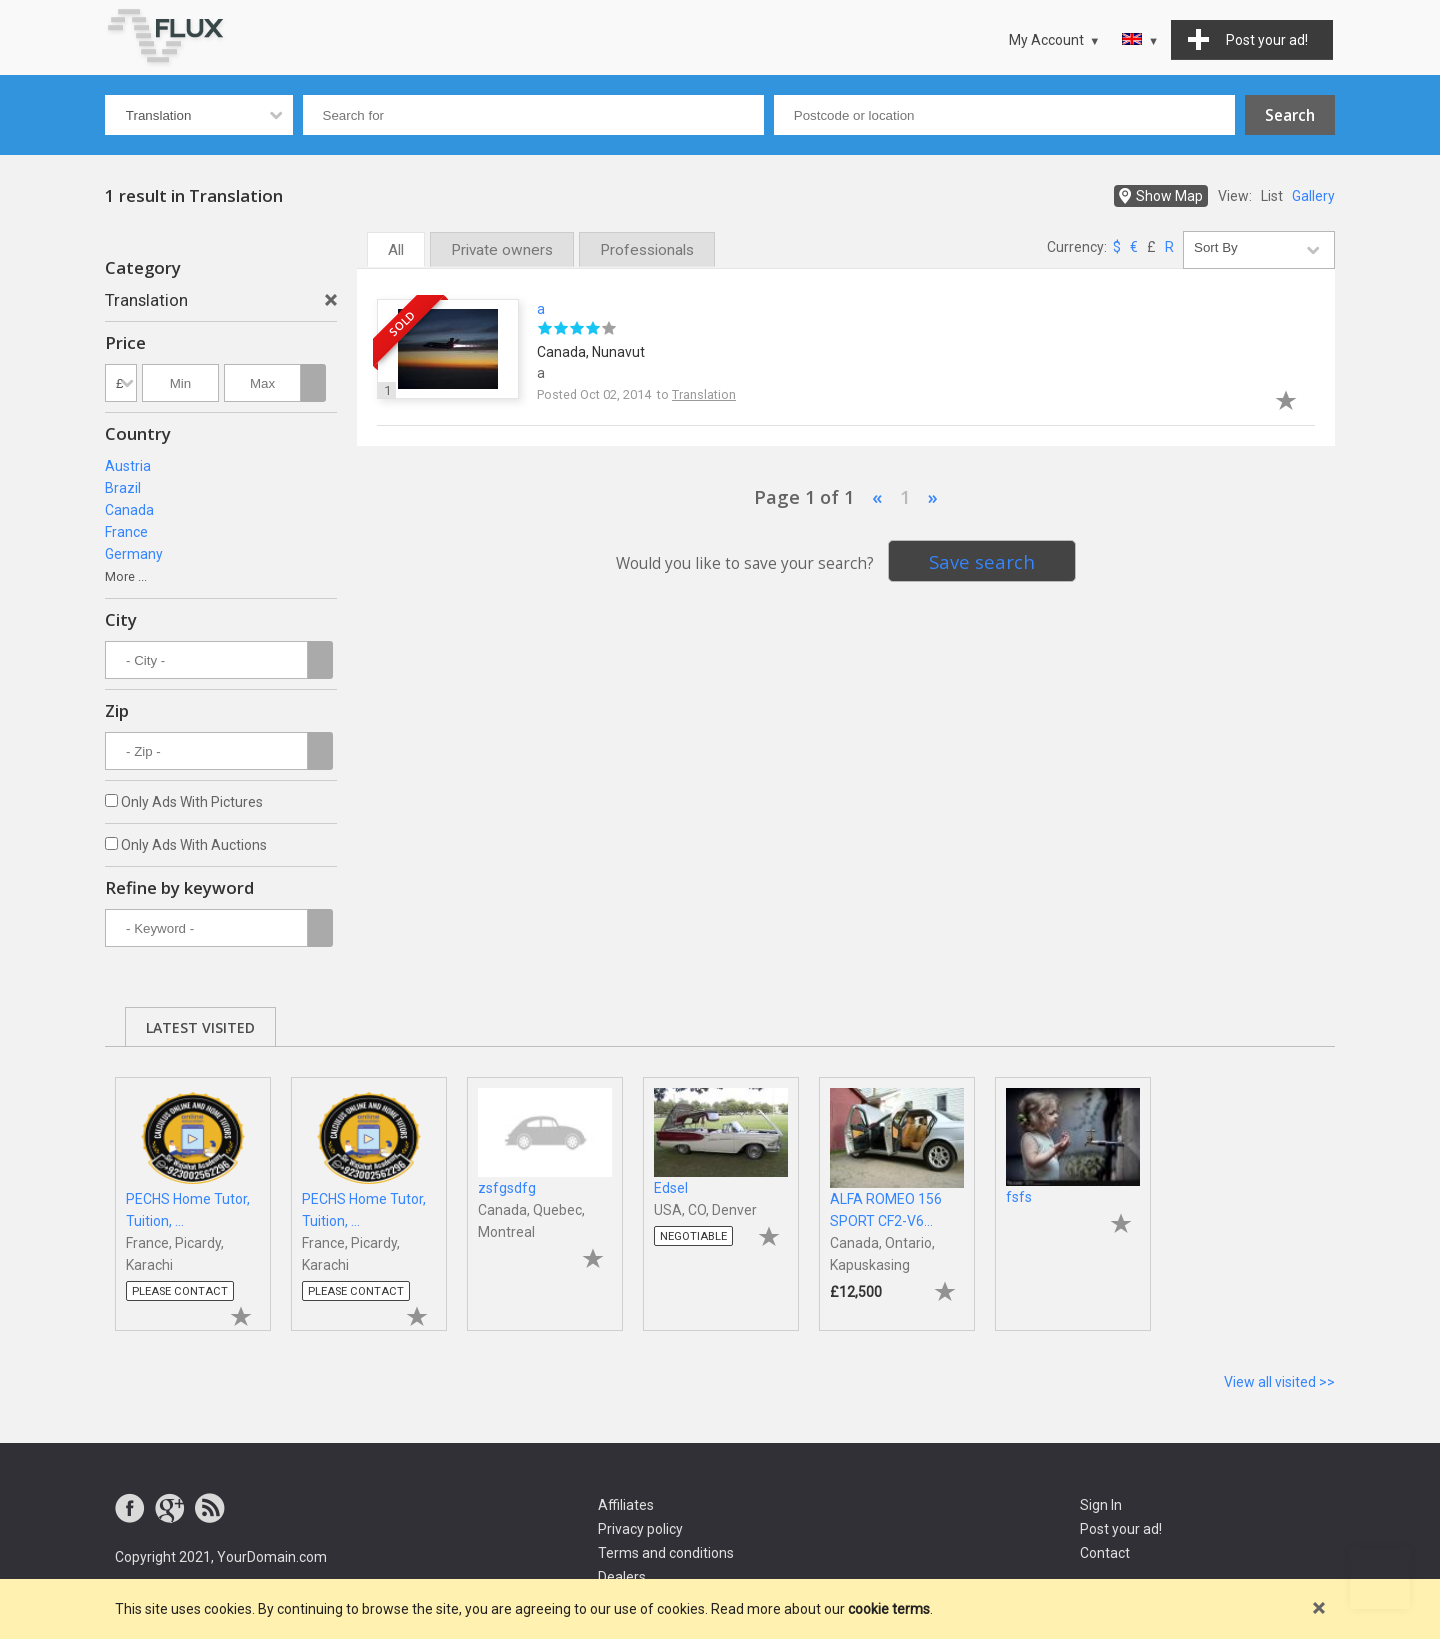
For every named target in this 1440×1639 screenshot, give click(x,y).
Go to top (1380, 1579)
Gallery (1313, 196)
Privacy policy (640, 1529)
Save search (982, 561)
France (126, 532)
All (396, 250)
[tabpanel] (193, 1194)
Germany (134, 554)
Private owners (502, 250)
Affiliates (626, 1505)
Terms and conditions (666, 1553)
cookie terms (889, 1609)
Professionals (647, 250)
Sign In (1101, 1505)
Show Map (1169, 196)
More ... (126, 576)
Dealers (622, 1577)
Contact (1105, 1553)
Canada (129, 510)
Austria (128, 466)
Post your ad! (1121, 1529)
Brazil (123, 488)
